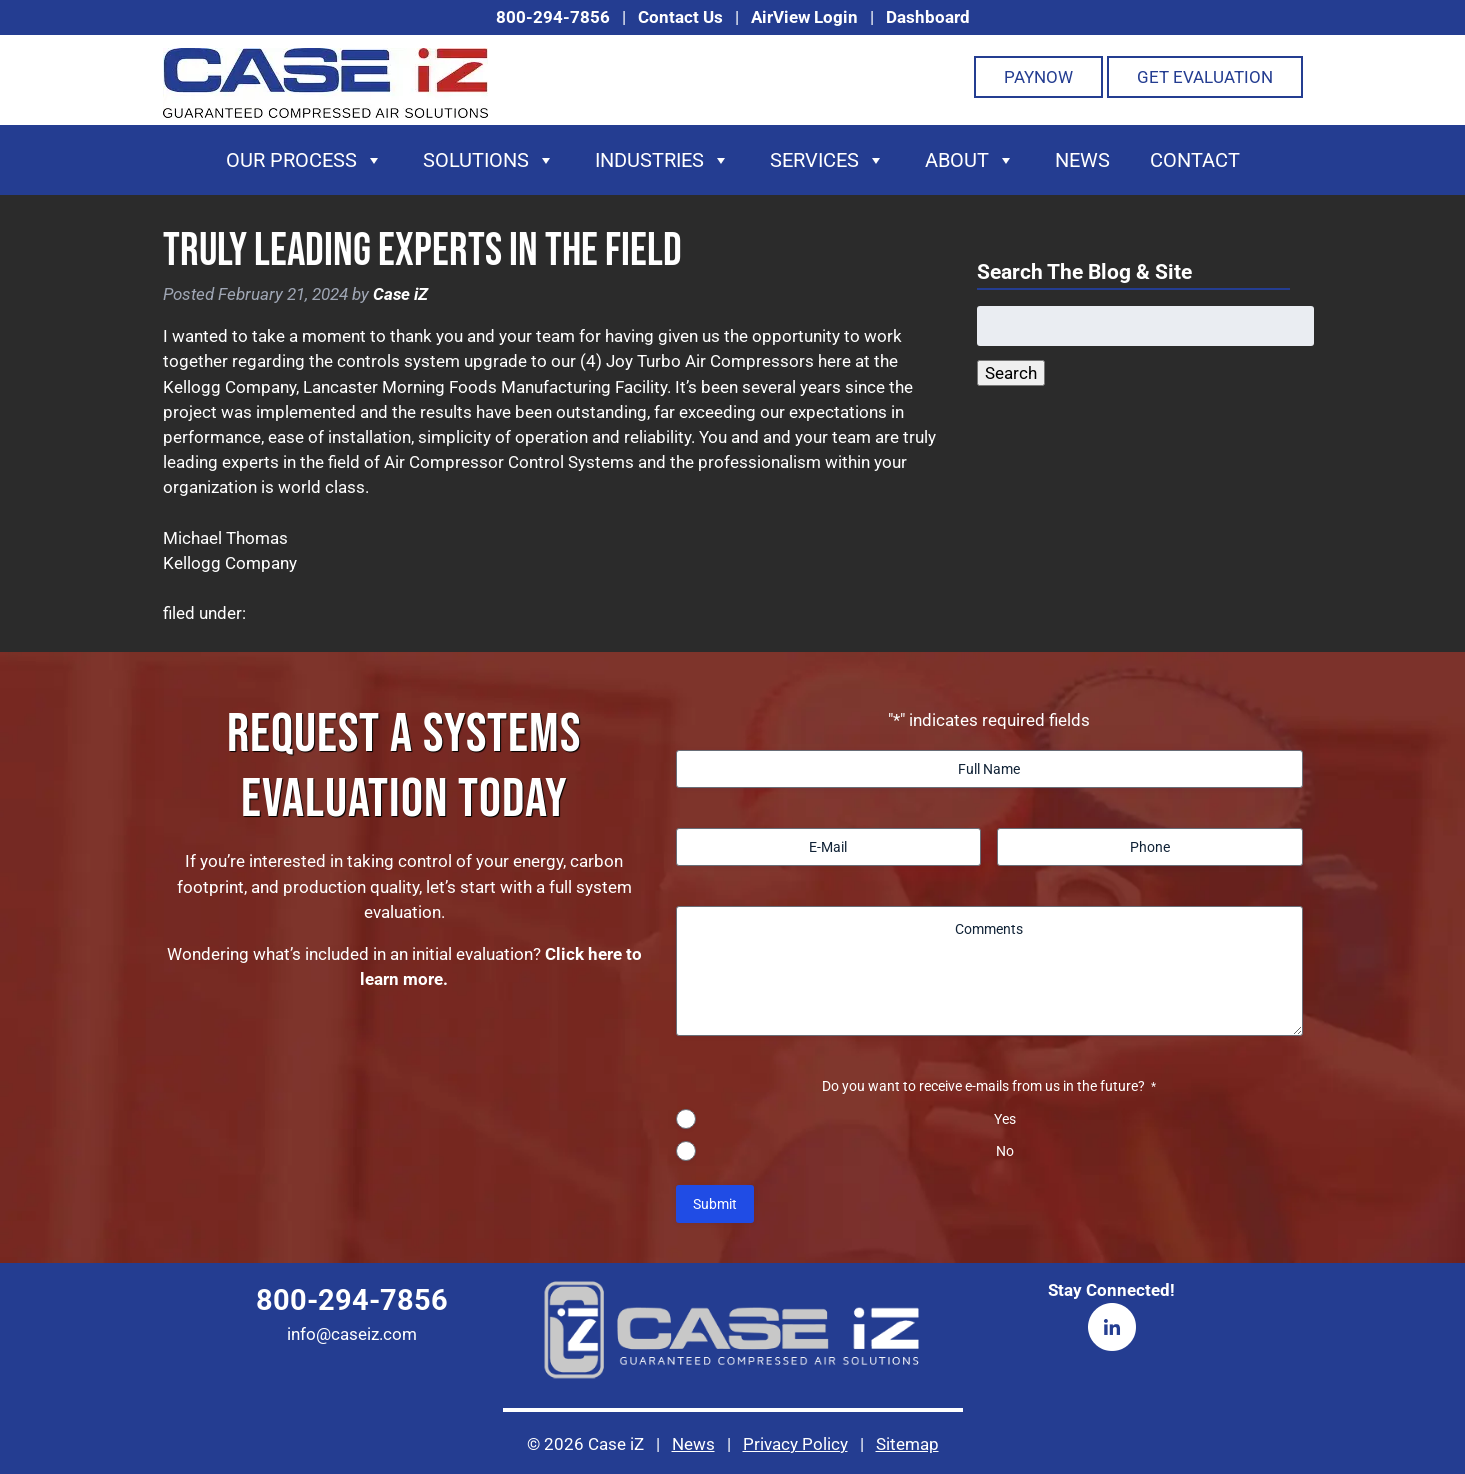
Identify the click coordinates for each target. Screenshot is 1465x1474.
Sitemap (907, 1444)
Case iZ (400, 294)
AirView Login (804, 17)
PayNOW (1038, 77)
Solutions (489, 160)
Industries (662, 160)
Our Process (304, 160)
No (1005, 1151)
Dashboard (928, 17)
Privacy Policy (795, 1444)
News (1082, 160)
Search (1011, 373)
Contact (1195, 160)
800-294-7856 (553, 17)
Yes (1005, 1119)
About (970, 160)
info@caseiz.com (352, 1334)
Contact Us (680, 17)
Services (827, 160)
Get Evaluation (1205, 77)
